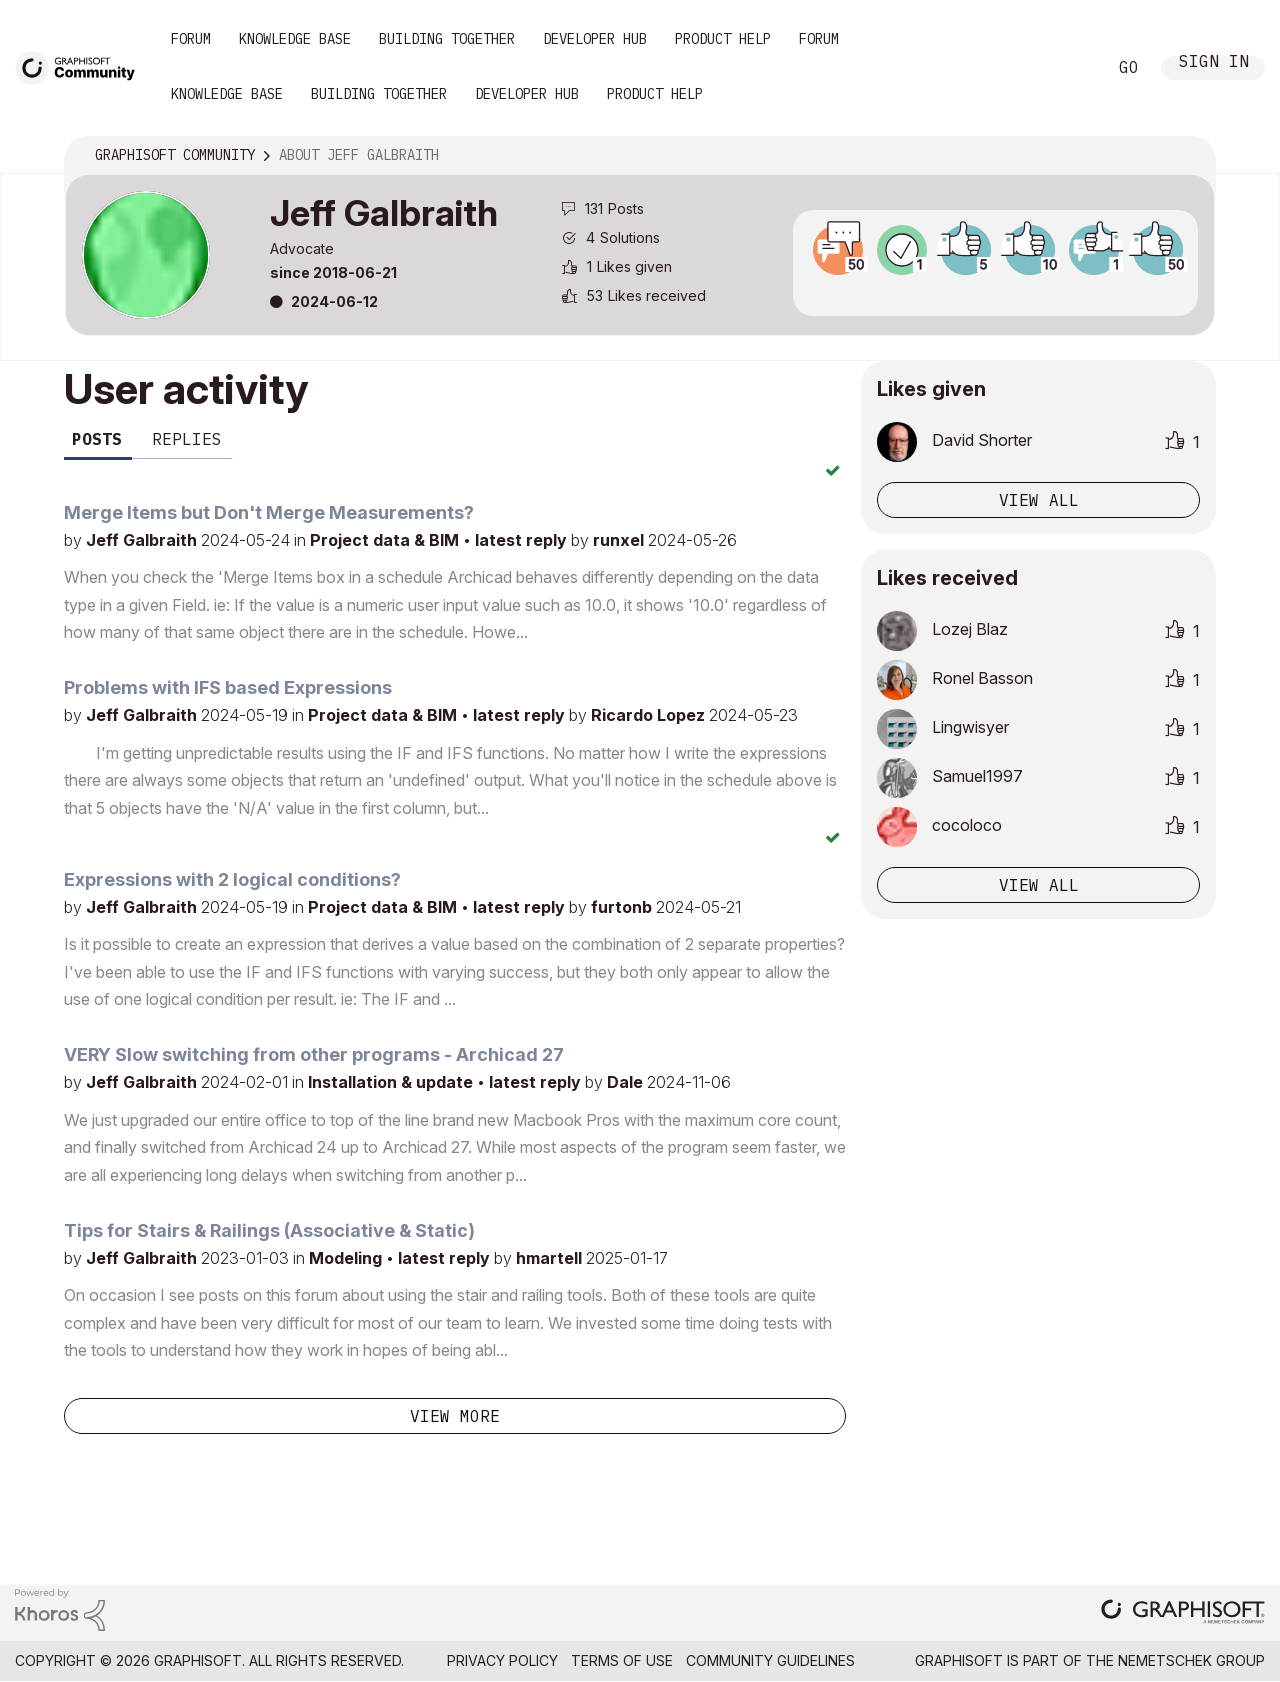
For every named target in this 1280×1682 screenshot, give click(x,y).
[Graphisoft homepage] (1183, 1613)
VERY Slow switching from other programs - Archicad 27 (314, 1054)
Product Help (723, 39)
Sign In (1214, 63)
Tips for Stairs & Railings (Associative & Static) (269, 1230)
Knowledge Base (295, 39)
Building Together (447, 39)
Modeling (347, 1258)
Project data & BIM (386, 540)
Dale (627, 1082)
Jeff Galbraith (143, 540)
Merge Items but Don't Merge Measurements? (269, 512)
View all (1039, 500)
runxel (620, 540)
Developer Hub (595, 39)
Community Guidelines (770, 1660)
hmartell (551, 1258)
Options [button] (1187, 156)
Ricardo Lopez (650, 715)
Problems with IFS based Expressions (228, 687)
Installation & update (392, 1082)
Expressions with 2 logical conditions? (232, 879)
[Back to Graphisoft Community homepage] (82, 66)
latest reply (523, 540)
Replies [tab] (187, 439)
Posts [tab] (97, 439)
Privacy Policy (502, 1660)
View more (455, 1416)
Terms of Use (622, 1660)
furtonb (623, 907)
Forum (191, 39)
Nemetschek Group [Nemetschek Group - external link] (1191, 1660)
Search (1069, 68)
